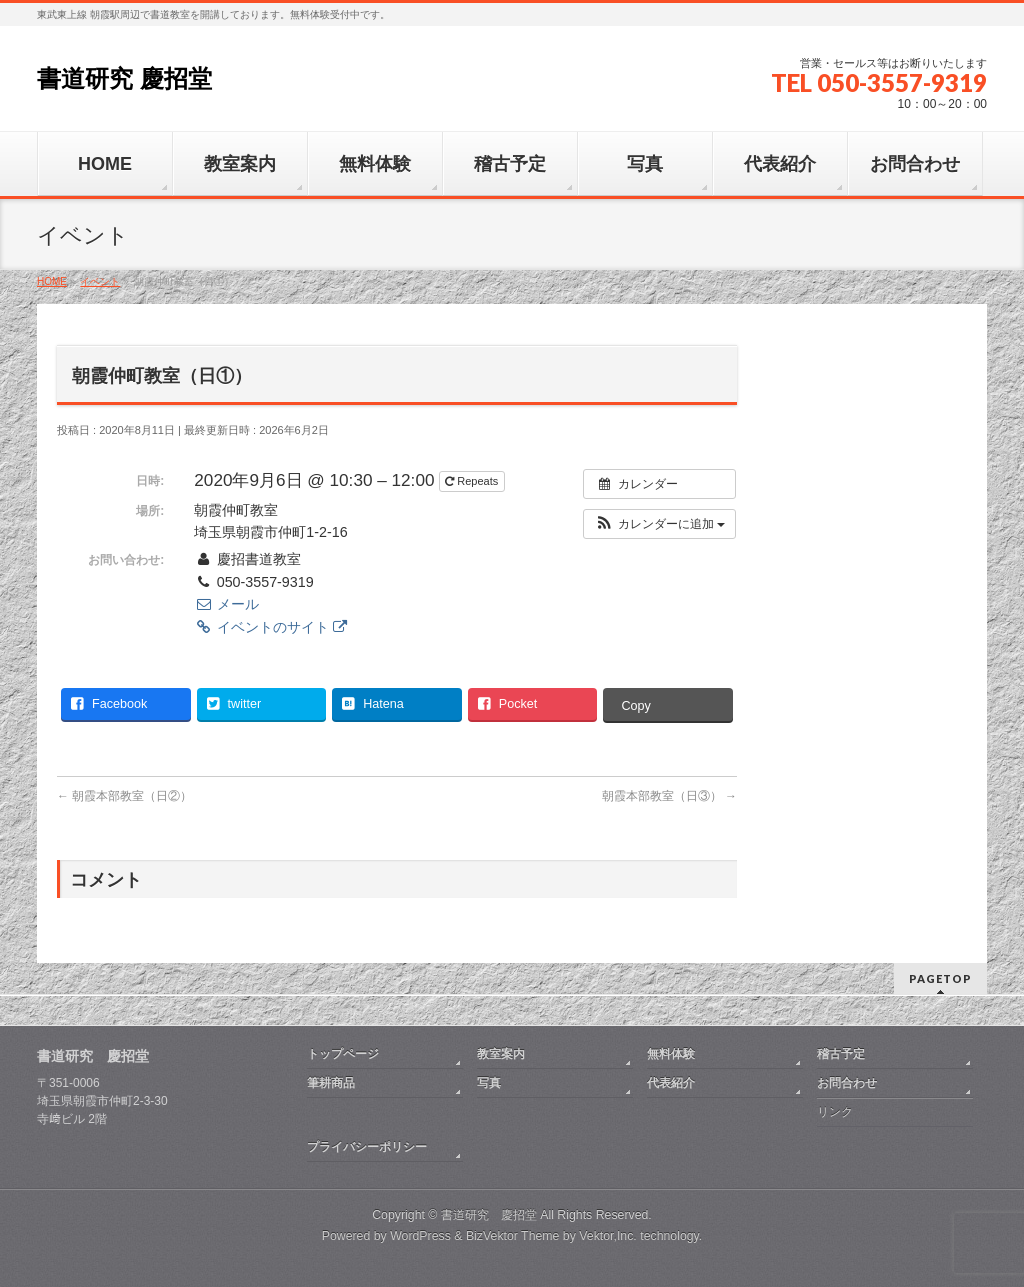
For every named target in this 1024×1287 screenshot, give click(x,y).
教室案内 (501, 1054)
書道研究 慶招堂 (124, 78)
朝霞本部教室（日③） (669, 796)
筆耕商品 (331, 1083)
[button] (659, 524)
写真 (489, 1083)
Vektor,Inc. (608, 1236)
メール (226, 604)
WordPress (420, 1236)
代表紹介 (671, 1083)
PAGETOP (940, 978)
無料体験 (671, 1054)
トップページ (343, 1054)
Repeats (473, 481)
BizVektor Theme (513, 1236)
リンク (835, 1112)
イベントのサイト (270, 627)
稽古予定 (841, 1054)
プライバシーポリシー (367, 1147)
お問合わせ (847, 1083)
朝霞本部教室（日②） (124, 796)
